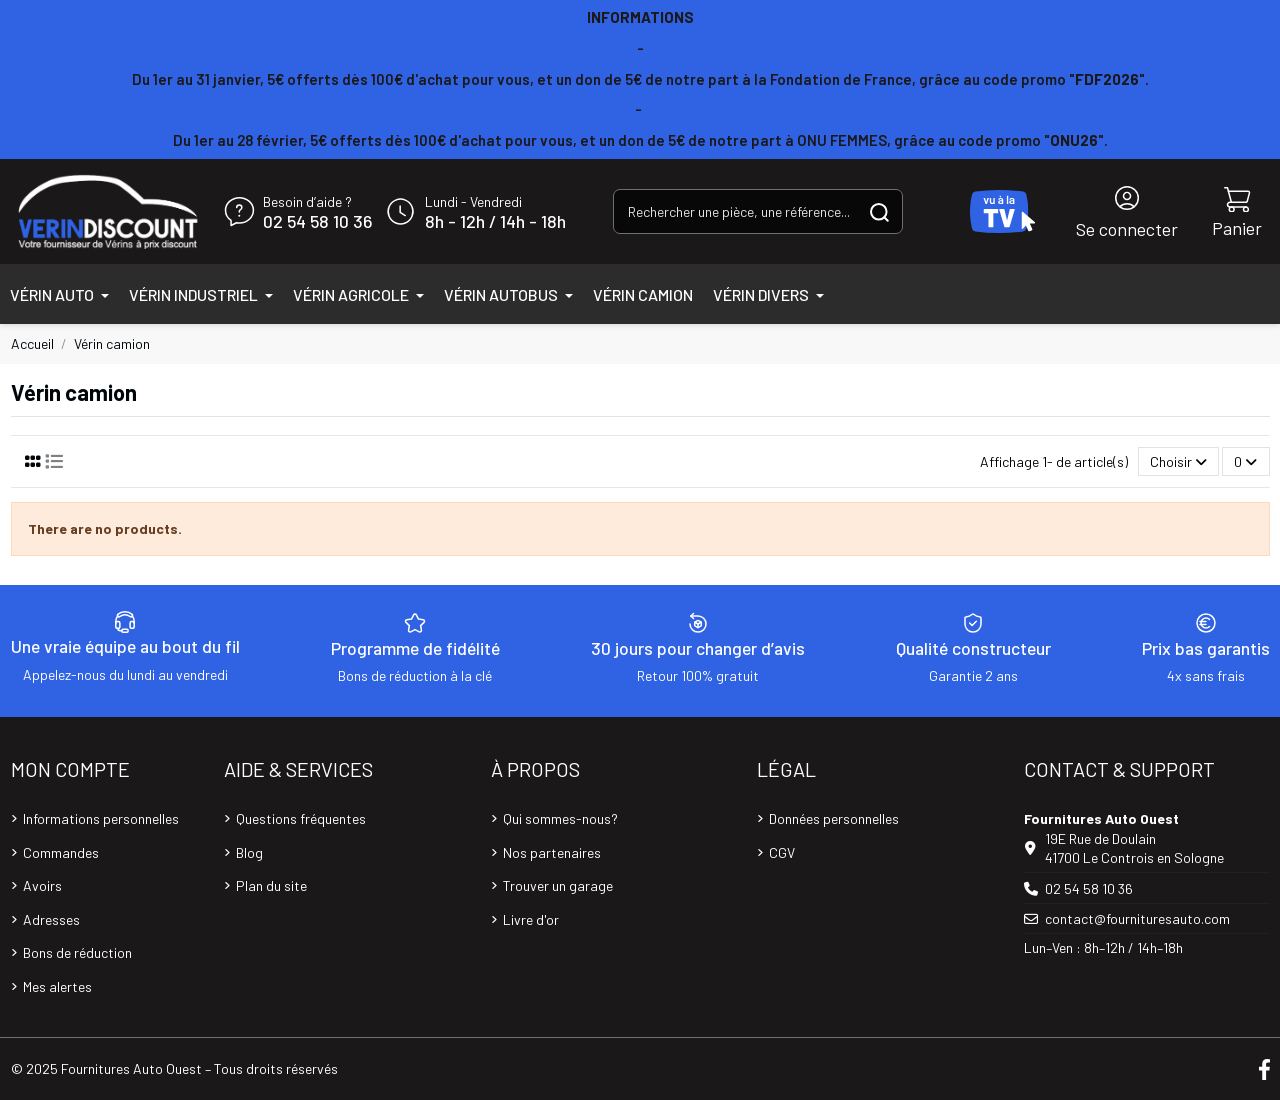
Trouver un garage (558, 885)
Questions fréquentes (301, 818)
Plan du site (271, 885)
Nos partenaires (552, 852)
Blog (249, 852)
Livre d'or (531, 919)
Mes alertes (57, 986)
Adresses (51, 919)
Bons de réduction (77, 952)
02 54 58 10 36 (317, 222)
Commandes (61, 852)
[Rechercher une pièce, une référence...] (879, 211)
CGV (782, 852)
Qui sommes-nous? (560, 818)
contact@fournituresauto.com (1137, 918)
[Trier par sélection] (1178, 461)
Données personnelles (834, 818)
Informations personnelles (101, 818)
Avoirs (42, 885)
